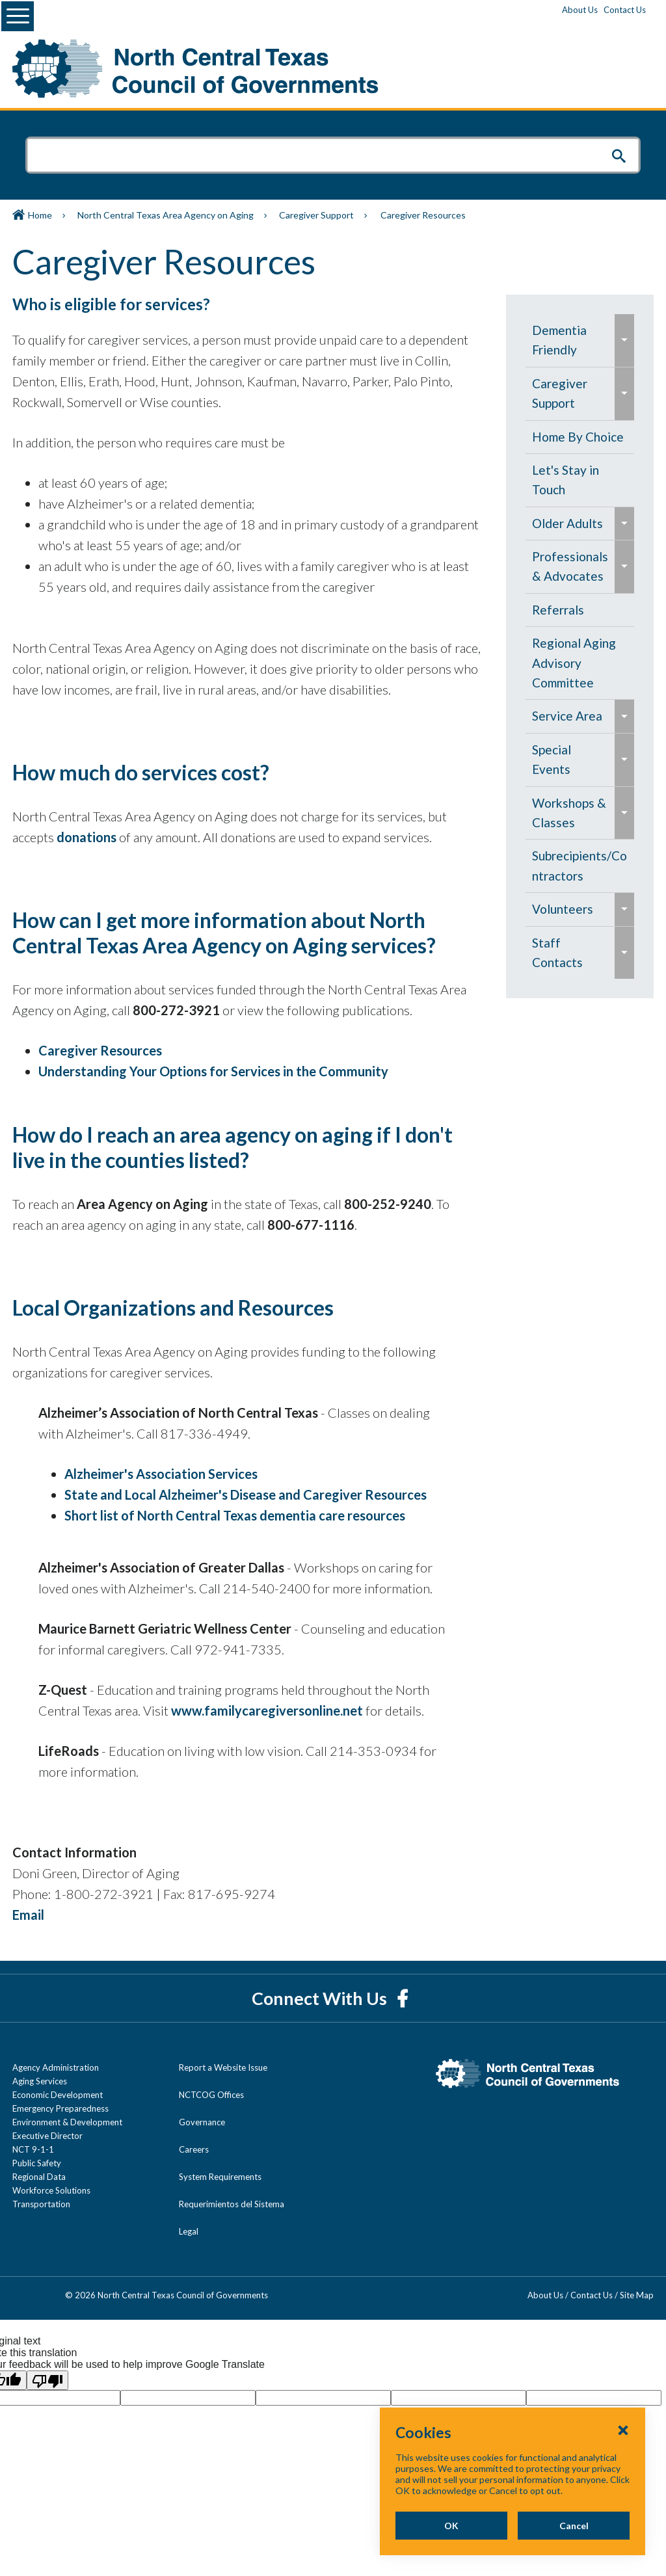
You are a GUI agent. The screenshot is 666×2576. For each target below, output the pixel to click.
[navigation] (580, 646)
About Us (580, 10)
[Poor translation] (47, 2380)
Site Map (637, 2295)
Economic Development (57, 2095)
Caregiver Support (316, 214)
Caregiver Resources (100, 1050)
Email (28, 1914)
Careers (194, 2149)
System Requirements (220, 2176)
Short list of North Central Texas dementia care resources (234, 1515)
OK (451, 2525)
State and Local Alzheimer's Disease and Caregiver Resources (245, 1494)
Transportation (41, 2204)
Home (40, 214)
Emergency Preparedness (60, 2108)
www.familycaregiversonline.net (268, 1710)
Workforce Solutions (51, 2190)
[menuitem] (570, 340)
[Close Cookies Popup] (623, 2429)
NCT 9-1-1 (33, 2149)
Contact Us (625, 10)
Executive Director (47, 2136)
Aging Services (39, 2081)
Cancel (574, 2525)
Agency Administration (55, 2067)
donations (86, 837)
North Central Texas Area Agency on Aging (165, 214)
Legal (188, 2231)
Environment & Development (67, 2122)
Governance (202, 2122)
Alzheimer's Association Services (161, 1473)
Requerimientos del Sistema (231, 2204)
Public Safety (36, 2163)
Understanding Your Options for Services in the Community (213, 1071)
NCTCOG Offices (211, 2095)
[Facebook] (402, 1998)
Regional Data (39, 2176)
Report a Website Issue (223, 2067)
